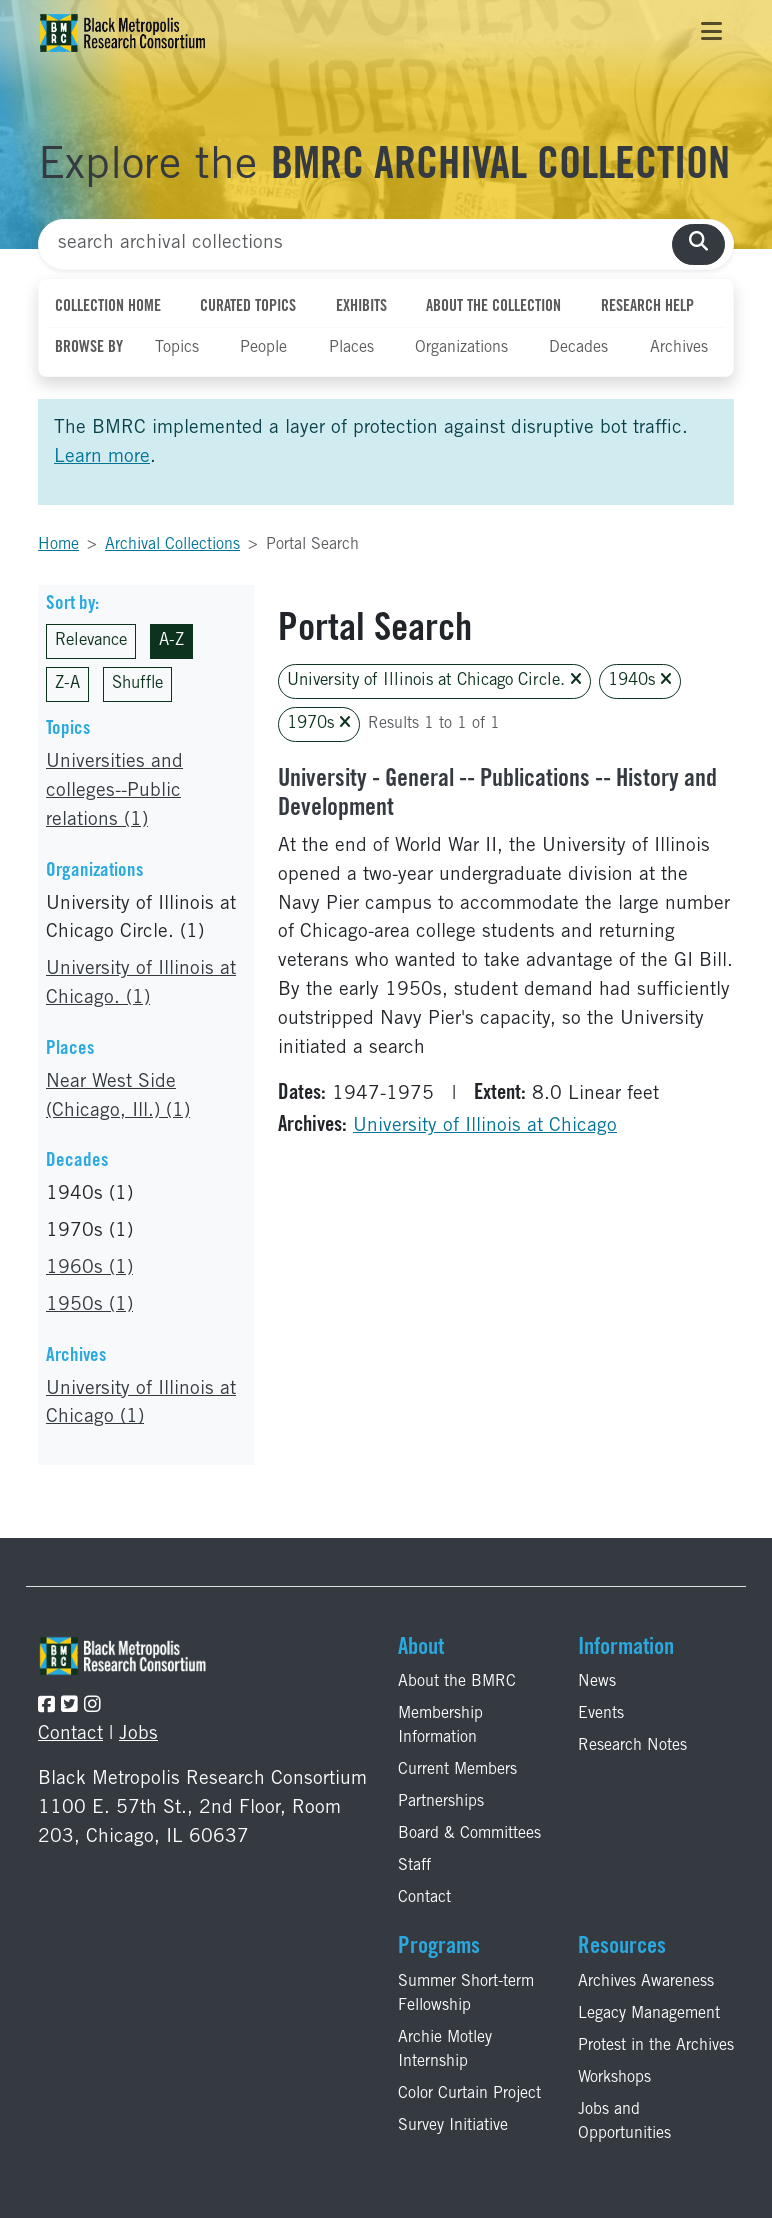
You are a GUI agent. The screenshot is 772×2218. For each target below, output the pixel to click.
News (597, 1682)
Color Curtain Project (469, 2094)
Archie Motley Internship (445, 2050)
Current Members (457, 1770)
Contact (70, 1734)
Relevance (91, 641)
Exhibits (361, 307)
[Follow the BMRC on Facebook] (46, 1706)
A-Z (171, 641)
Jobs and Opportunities (624, 2122)
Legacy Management (649, 2014)
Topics (177, 348)
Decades (578, 348)
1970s (319, 723)
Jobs (138, 1734)
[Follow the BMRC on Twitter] (69, 1706)
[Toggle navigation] (711, 33)
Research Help (647, 307)
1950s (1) (89, 1305)
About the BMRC (457, 1682)
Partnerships (441, 1802)
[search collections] (698, 244)
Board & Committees (469, 1834)
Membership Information (440, 1726)
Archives (679, 348)
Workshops (614, 2078)
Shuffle (137, 684)
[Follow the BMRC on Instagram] (92, 1706)
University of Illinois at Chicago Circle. (434, 680)
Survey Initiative (453, 2126)
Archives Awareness (646, 1982)
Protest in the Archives (656, 2046)
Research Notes (632, 1746)
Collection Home (108, 307)
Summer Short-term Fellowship (466, 1994)
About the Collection (493, 307)
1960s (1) (89, 1268)
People (263, 348)
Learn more (102, 457)
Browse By (89, 348)
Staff (414, 1866)
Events (601, 1714)
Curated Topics (248, 307)
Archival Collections (172, 545)
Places (351, 348)
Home (58, 545)
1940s (640, 680)
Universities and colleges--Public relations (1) (114, 791)
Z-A (67, 684)
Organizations (461, 348)
